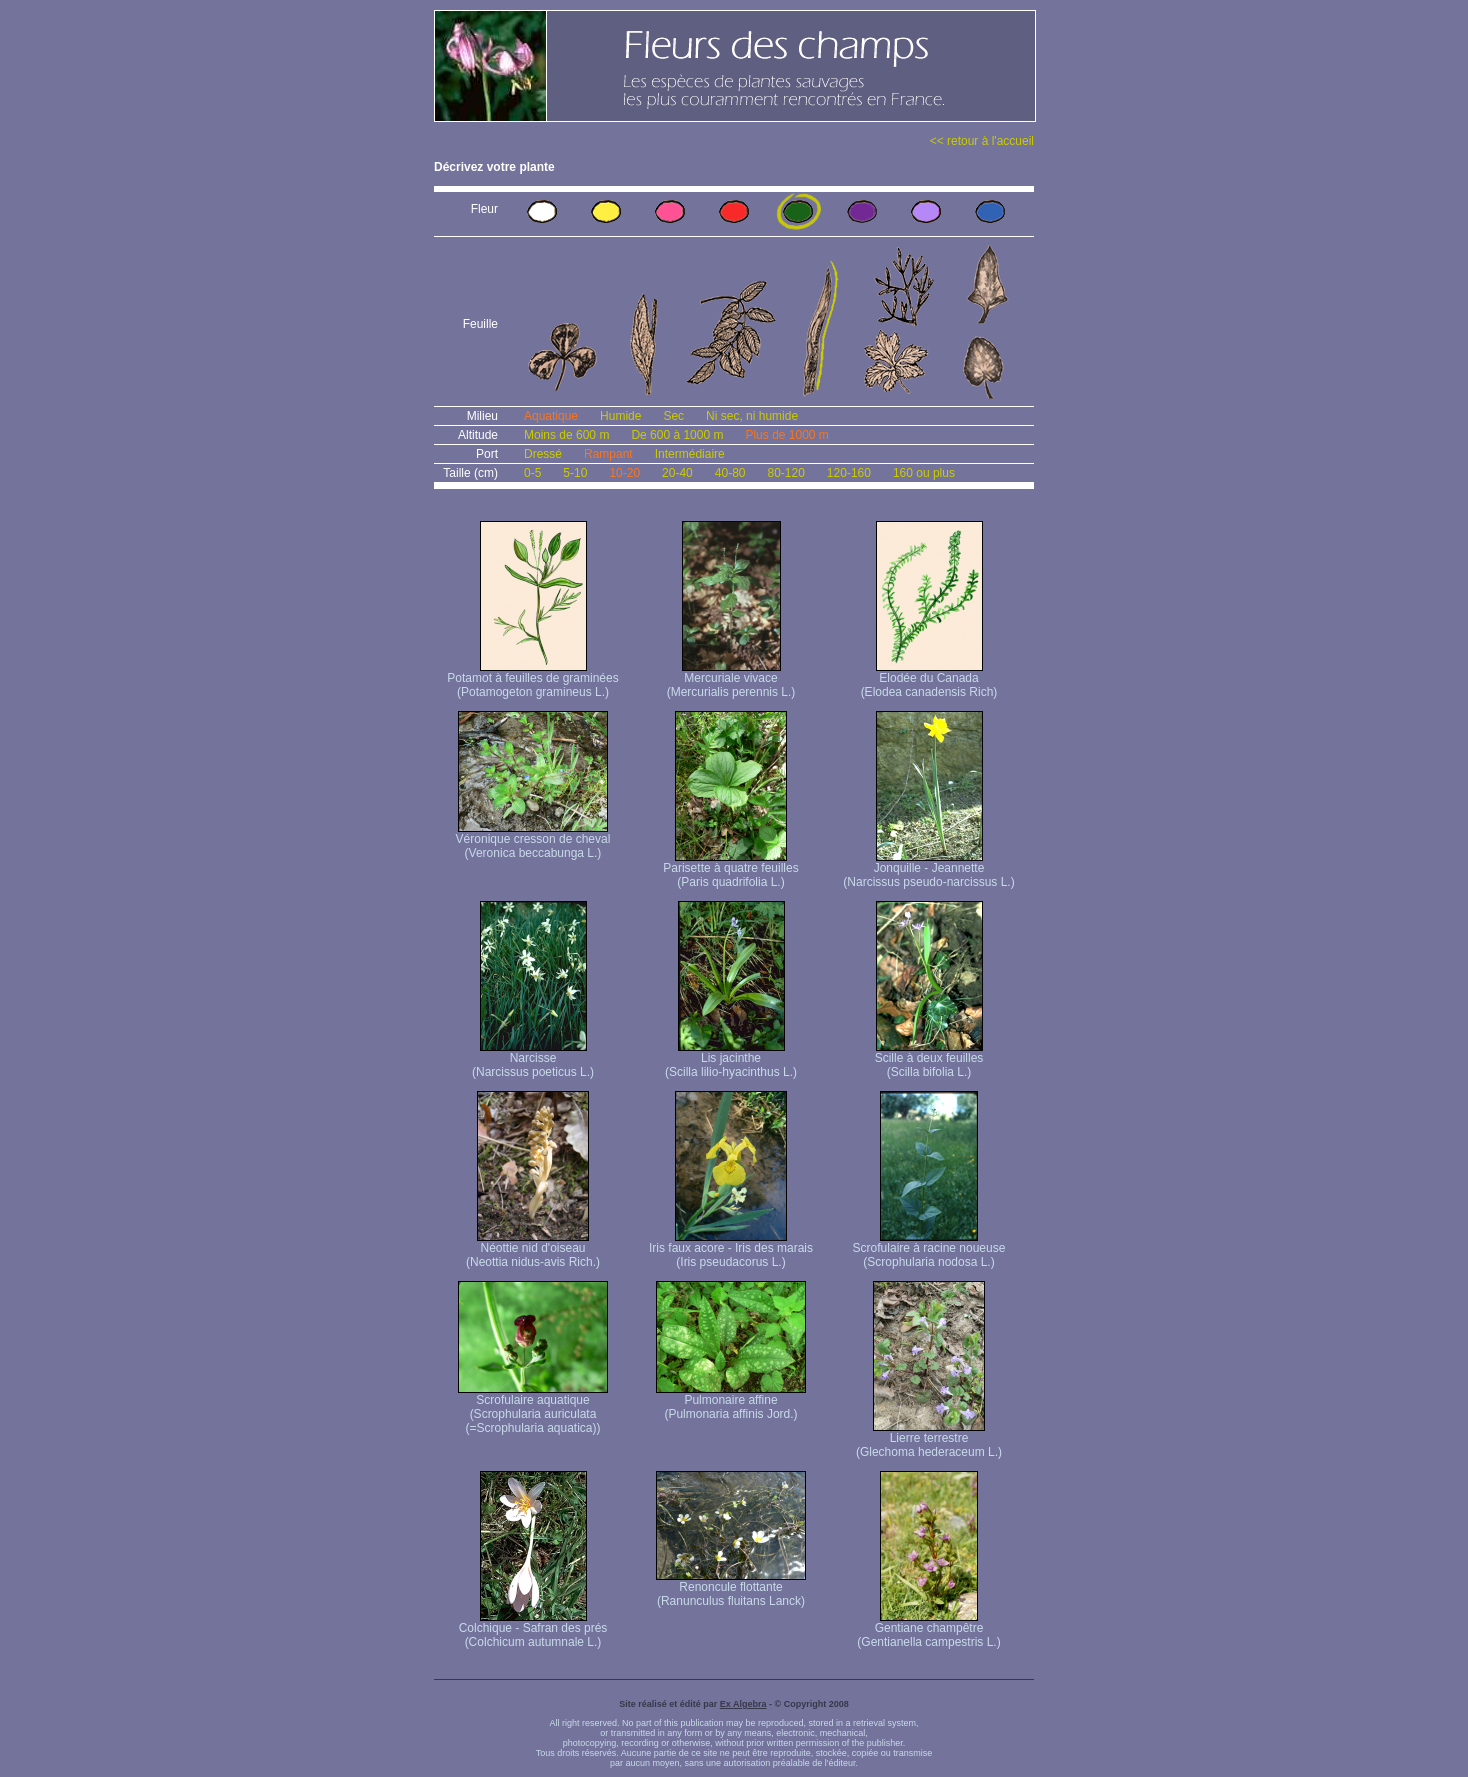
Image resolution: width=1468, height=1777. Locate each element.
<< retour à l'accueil (982, 141)
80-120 (785, 473)
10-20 (624, 473)
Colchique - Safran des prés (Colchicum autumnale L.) (533, 1629)
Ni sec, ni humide (752, 416)
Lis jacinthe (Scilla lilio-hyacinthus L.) (731, 1059)
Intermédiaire (690, 454)
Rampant (608, 454)
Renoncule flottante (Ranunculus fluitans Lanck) (731, 1588)
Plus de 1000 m (786, 435)
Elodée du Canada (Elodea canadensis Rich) (929, 679)
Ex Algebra (743, 1704)
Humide (620, 416)
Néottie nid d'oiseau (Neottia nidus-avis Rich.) (533, 1249)
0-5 (532, 473)
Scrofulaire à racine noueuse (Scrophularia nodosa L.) (929, 1249)
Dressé (543, 454)
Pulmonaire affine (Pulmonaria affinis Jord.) (731, 1401)
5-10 (575, 473)
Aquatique (551, 416)
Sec (673, 416)
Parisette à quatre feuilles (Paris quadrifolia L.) (730, 869)
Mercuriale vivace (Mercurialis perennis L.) (731, 679)
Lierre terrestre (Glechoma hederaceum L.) (929, 1439)
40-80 (730, 473)
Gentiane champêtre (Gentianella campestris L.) (928, 1629)
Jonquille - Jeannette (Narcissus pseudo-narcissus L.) (928, 869)
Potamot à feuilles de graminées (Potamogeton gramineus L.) (532, 679)
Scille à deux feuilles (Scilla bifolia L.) (929, 1059)
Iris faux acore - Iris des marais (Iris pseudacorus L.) (731, 1249)
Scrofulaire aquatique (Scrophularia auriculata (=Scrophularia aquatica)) (533, 1408)
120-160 (849, 473)
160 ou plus (924, 473)
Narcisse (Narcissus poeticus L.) (533, 1059)
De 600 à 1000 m (677, 435)
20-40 (677, 473)
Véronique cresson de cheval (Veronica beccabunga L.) (533, 840)
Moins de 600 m (566, 435)
